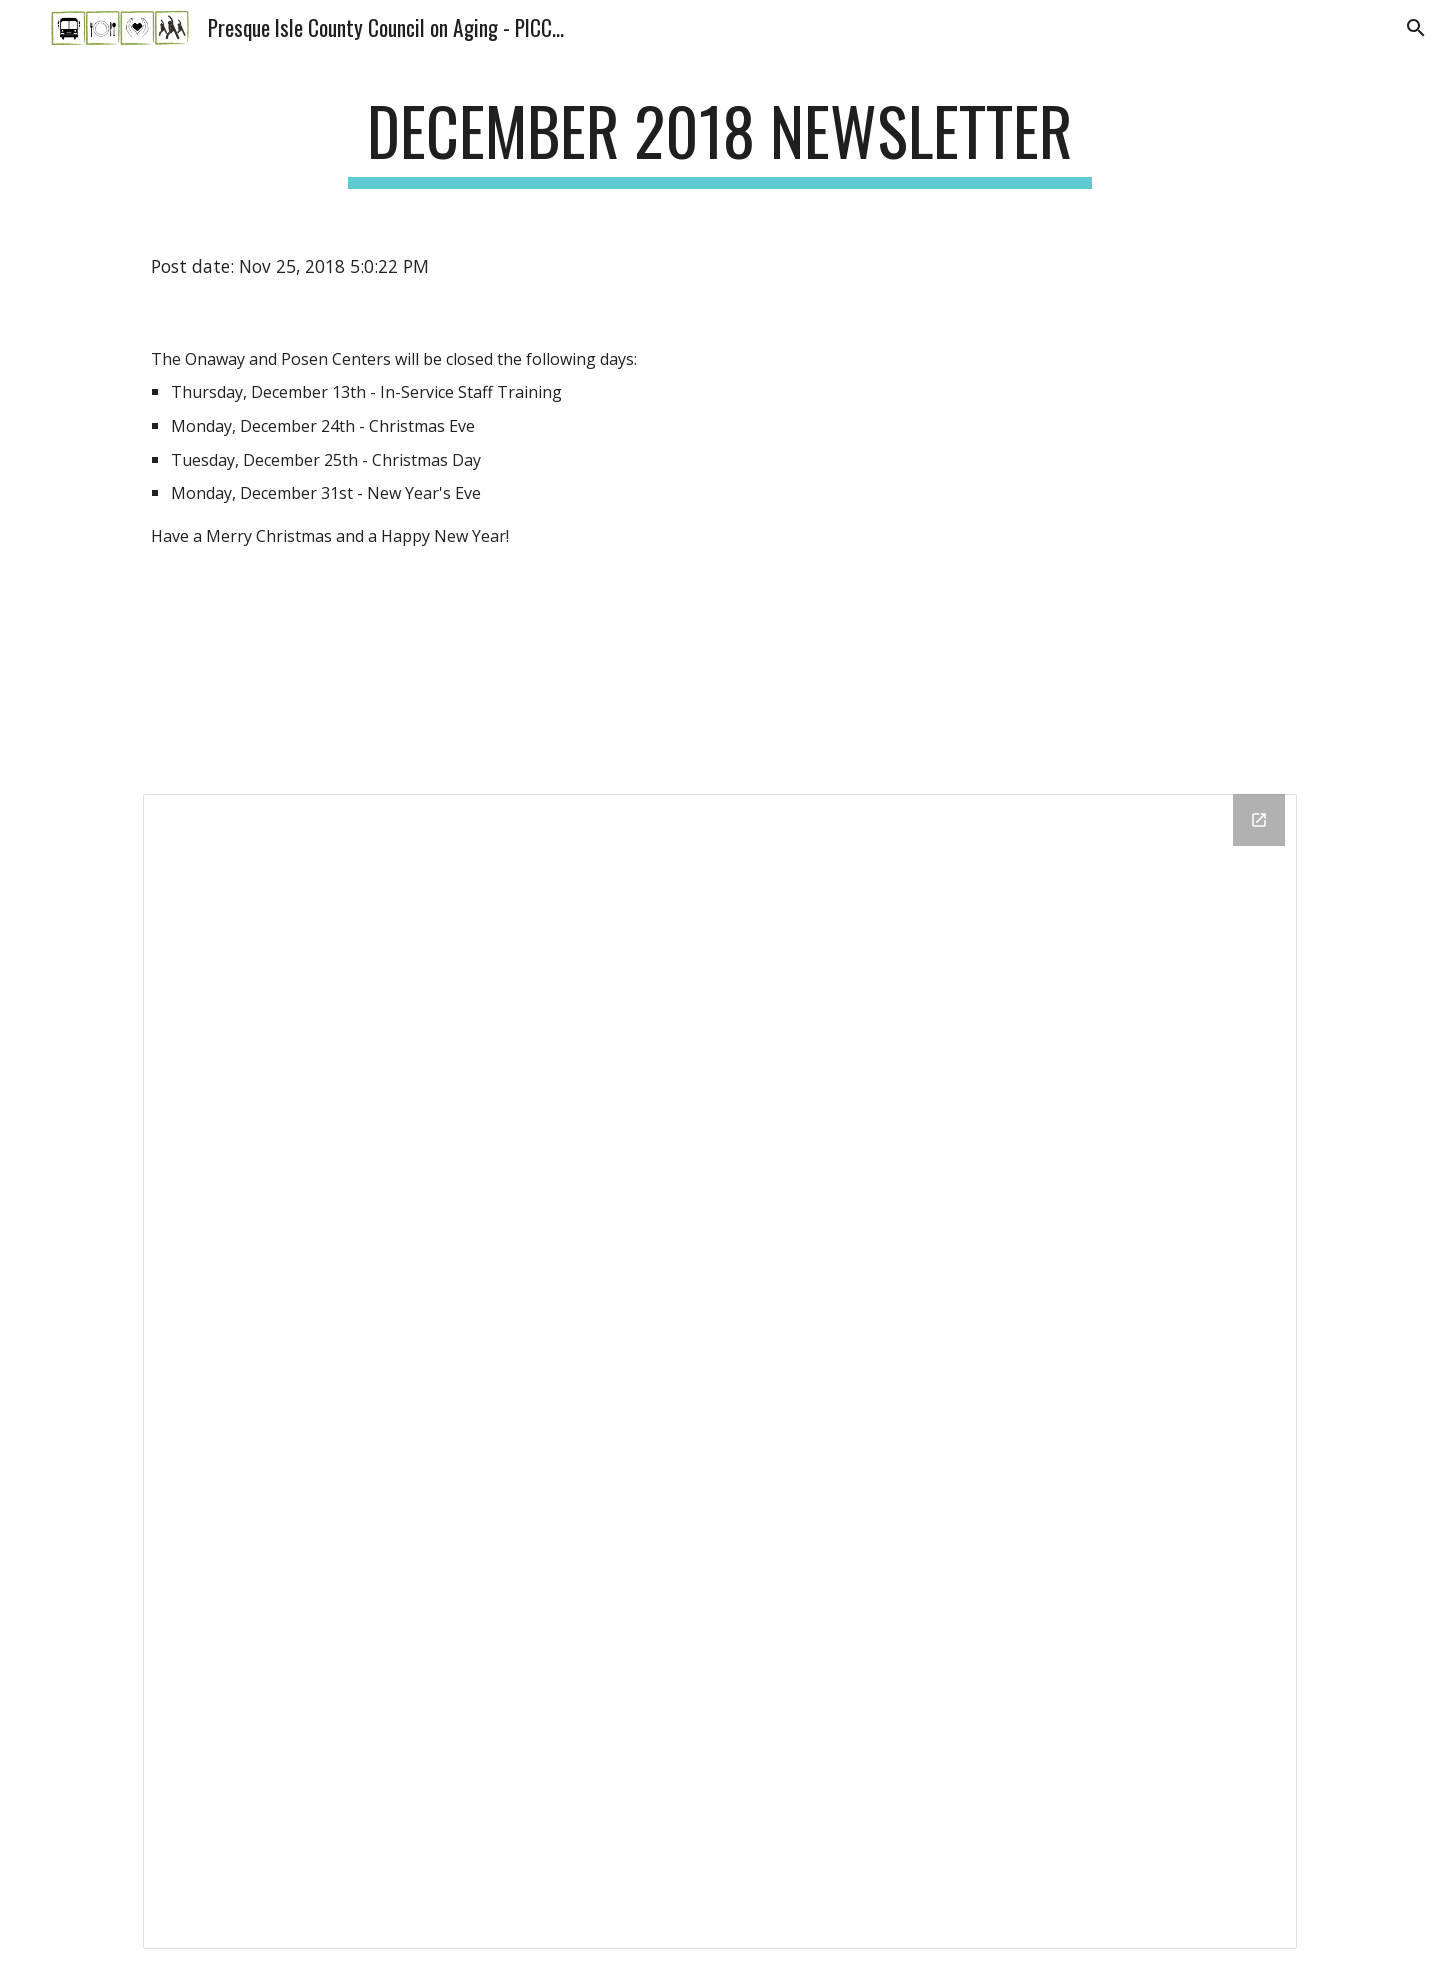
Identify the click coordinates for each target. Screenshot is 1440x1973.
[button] (1416, 28)
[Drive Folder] (720, 1371)
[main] (720, 140)
